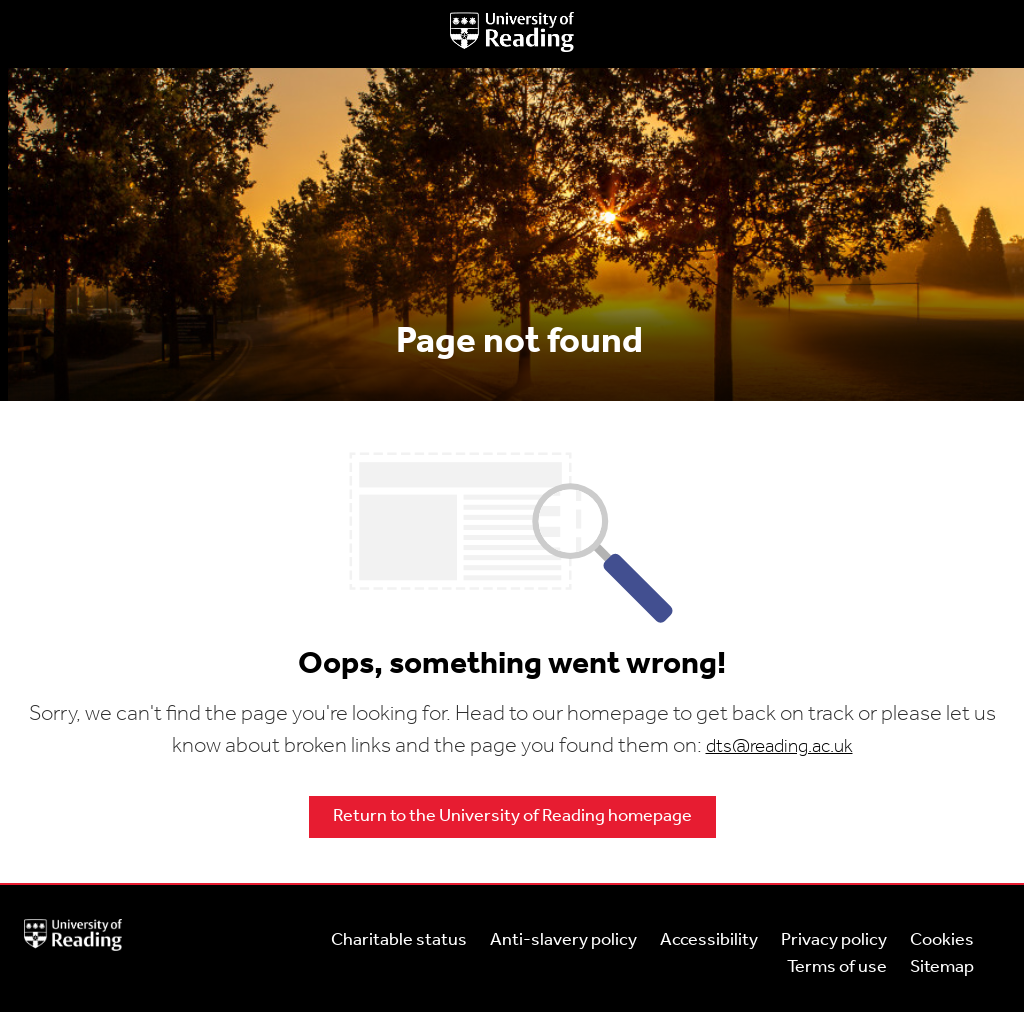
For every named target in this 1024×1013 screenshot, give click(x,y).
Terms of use (837, 967)
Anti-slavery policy (563, 940)
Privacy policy (834, 940)
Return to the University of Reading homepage (512, 816)
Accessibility (709, 940)
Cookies (942, 940)
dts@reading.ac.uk (779, 747)
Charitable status (399, 940)
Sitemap (942, 967)
